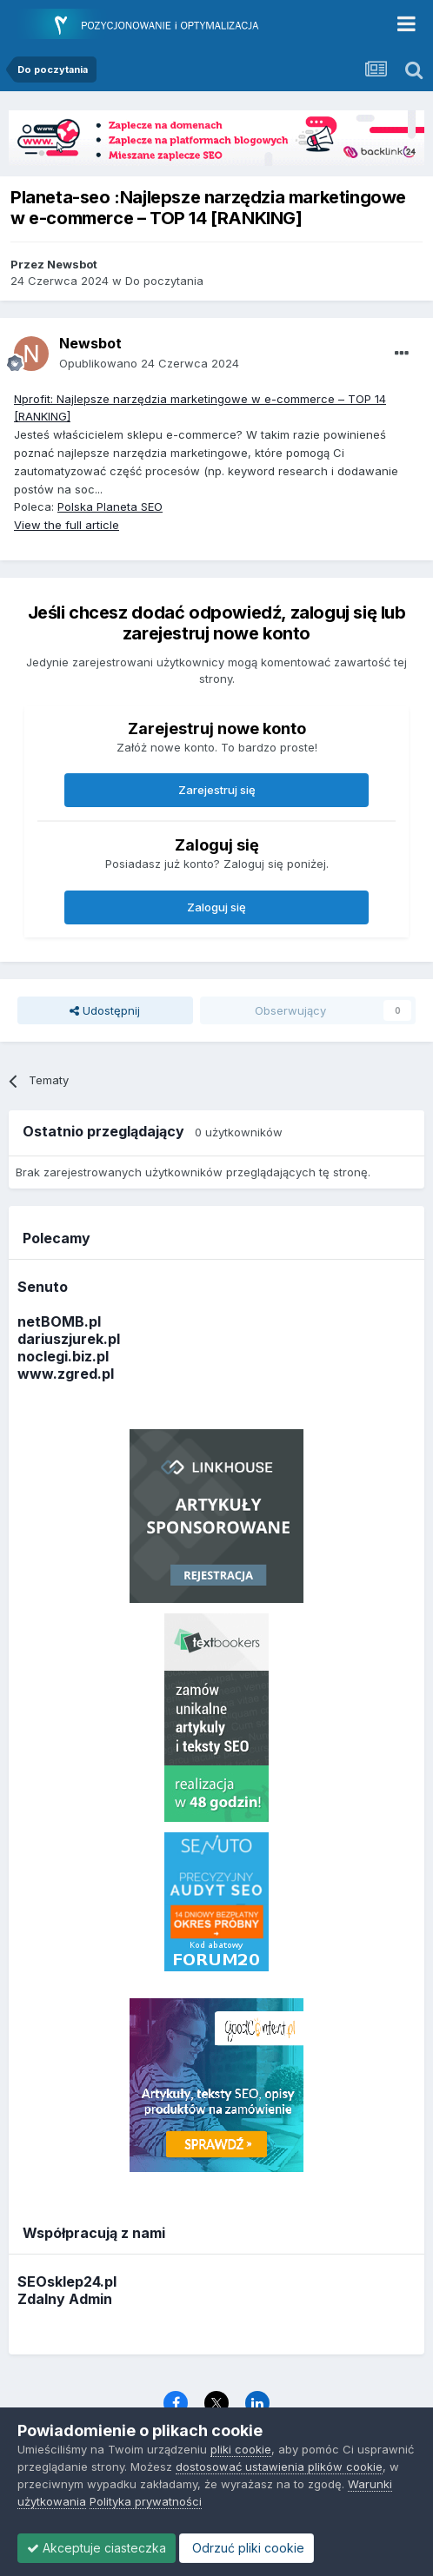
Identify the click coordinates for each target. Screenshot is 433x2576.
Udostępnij (105, 1010)
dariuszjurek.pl (68, 1339)
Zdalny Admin (64, 2299)
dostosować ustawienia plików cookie (279, 2466)
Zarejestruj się (217, 790)
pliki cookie (240, 2449)
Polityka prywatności (146, 2501)
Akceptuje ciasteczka (96, 2547)
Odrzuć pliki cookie (246, 2547)
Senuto (42, 1286)
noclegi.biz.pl (63, 1356)
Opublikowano (149, 363)
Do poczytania (164, 281)
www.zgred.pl (65, 1373)
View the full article (66, 525)
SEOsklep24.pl (67, 2281)
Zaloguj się (216, 907)
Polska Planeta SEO (110, 506)
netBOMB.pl (59, 1321)
